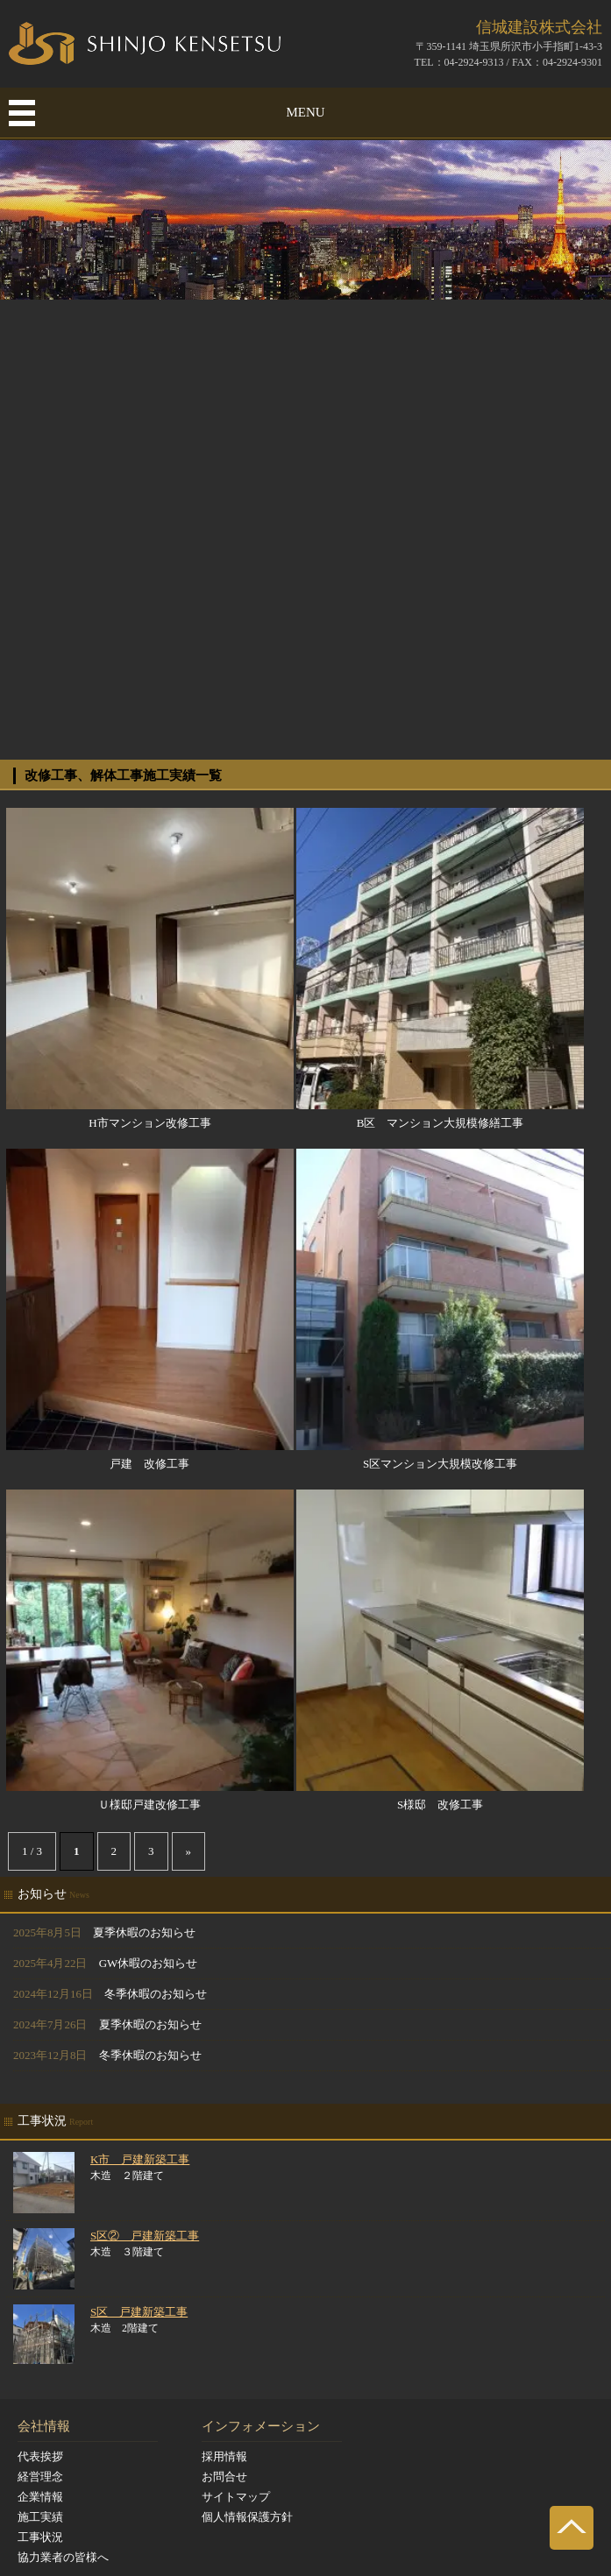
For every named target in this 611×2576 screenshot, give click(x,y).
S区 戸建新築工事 (139, 2311)
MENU (305, 112)
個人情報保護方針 (247, 2516)
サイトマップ (236, 2496)
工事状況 (40, 2537)
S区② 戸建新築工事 (144, 2235)
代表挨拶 (40, 2456)
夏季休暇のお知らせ (144, 1932)
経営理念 (40, 2476)
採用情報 (224, 2456)
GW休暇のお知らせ (148, 1963)
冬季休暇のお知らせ (155, 1993)
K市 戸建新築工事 (139, 2159)
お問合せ (224, 2476)
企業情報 (40, 2496)
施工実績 (40, 2516)
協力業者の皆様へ (63, 2557)
